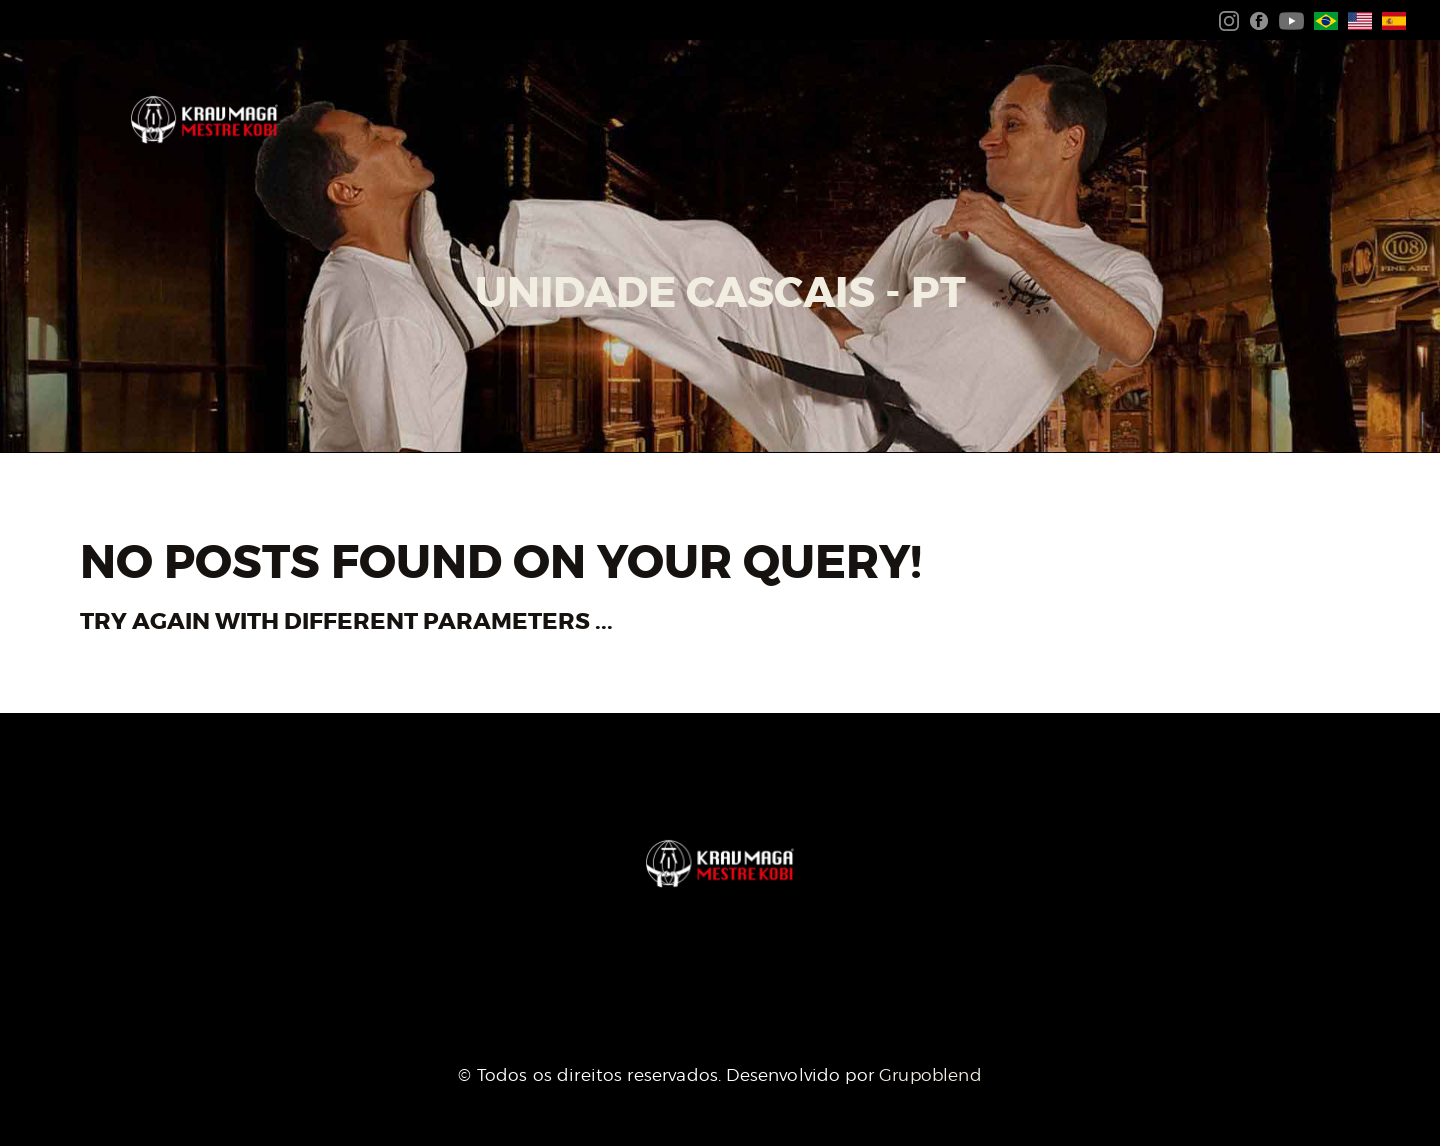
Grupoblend (930, 1075)
